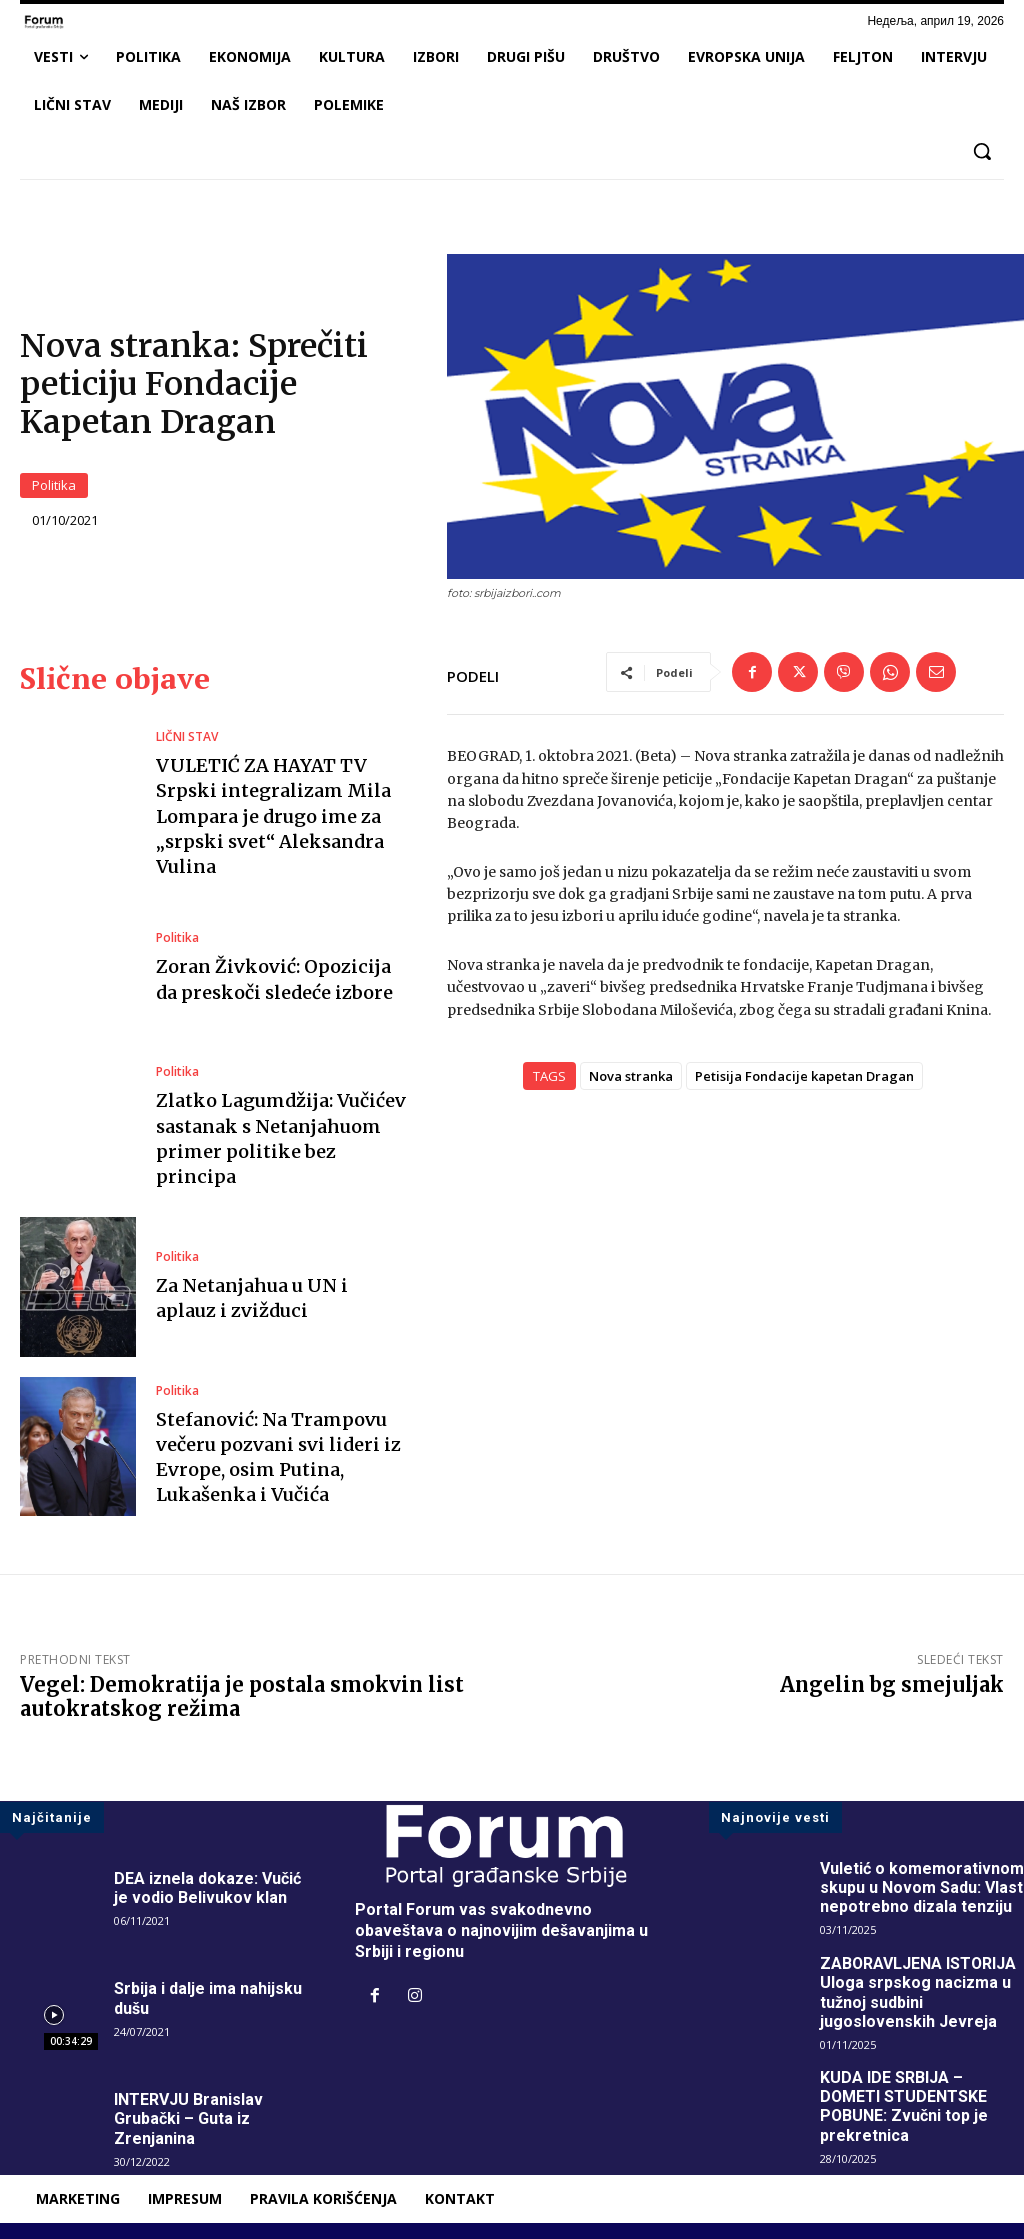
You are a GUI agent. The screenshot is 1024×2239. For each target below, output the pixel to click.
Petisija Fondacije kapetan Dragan (804, 1076)
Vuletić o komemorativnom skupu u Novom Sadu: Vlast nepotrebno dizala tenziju (922, 1887)
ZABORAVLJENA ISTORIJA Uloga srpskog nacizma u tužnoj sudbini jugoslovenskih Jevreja (919, 1992)
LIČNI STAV (187, 737)
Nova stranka (631, 1076)
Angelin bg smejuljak (892, 1684)
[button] (982, 151)
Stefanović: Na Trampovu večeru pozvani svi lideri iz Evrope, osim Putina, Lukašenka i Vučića (278, 1457)
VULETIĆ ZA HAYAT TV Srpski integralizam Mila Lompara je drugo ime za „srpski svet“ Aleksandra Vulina (273, 816)
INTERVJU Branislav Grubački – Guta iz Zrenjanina (188, 2118)
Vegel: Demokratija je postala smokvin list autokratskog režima (242, 1696)
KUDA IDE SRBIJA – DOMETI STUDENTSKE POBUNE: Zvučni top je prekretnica (904, 2106)
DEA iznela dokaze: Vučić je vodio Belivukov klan (207, 1888)
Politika (54, 485)
